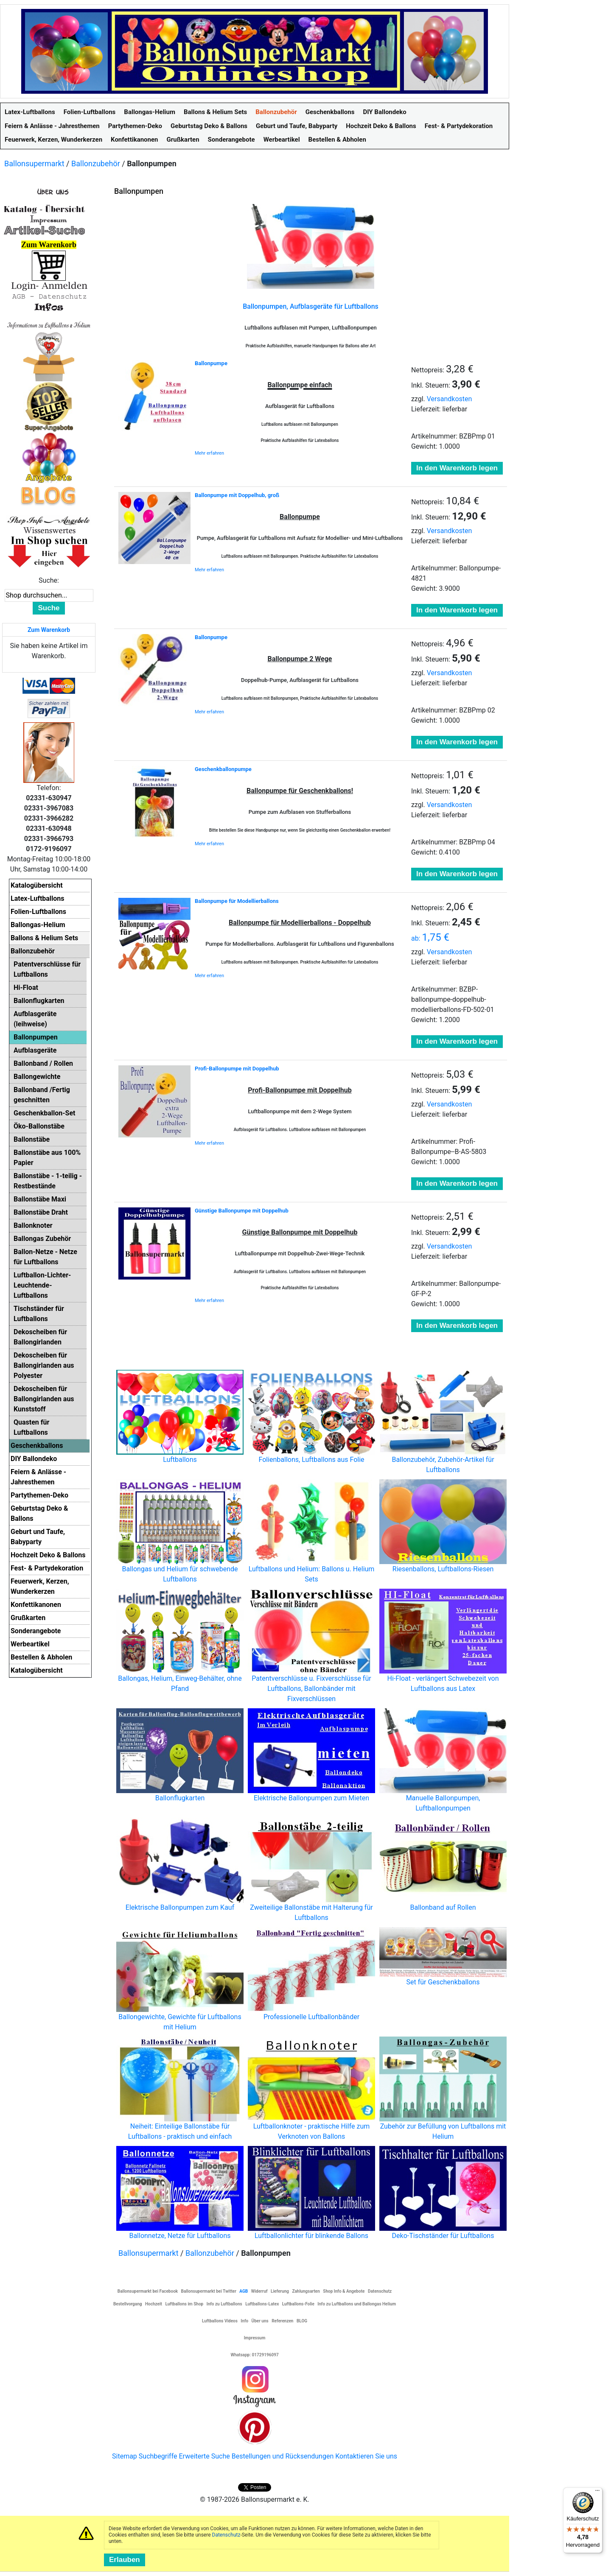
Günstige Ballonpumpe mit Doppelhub (242, 1210)
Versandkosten (449, 399)
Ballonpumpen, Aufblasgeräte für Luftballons (310, 306)
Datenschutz (226, 2535)
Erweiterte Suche (204, 2456)
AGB (243, 2291)
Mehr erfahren (209, 453)
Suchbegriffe (158, 2456)
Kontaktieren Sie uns (366, 2456)
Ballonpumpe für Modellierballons (237, 901)
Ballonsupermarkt (34, 163)
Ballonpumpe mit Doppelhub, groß (237, 495)
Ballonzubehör (95, 163)
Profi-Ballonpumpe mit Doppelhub (237, 1068)
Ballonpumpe (211, 363)
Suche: (49, 580)
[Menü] (597, 2492)
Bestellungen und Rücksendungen (283, 2456)
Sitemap (124, 2456)
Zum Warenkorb (49, 629)
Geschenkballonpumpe (223, 769)
